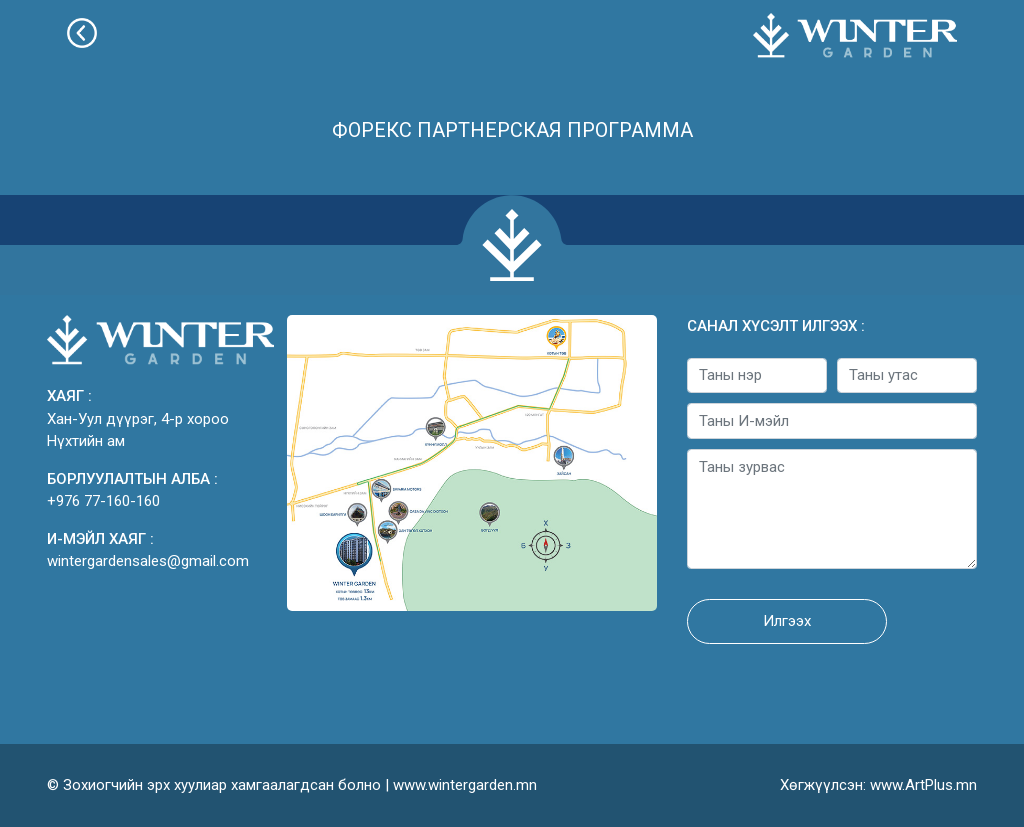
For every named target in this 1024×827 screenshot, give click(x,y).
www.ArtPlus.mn (923, 785)
